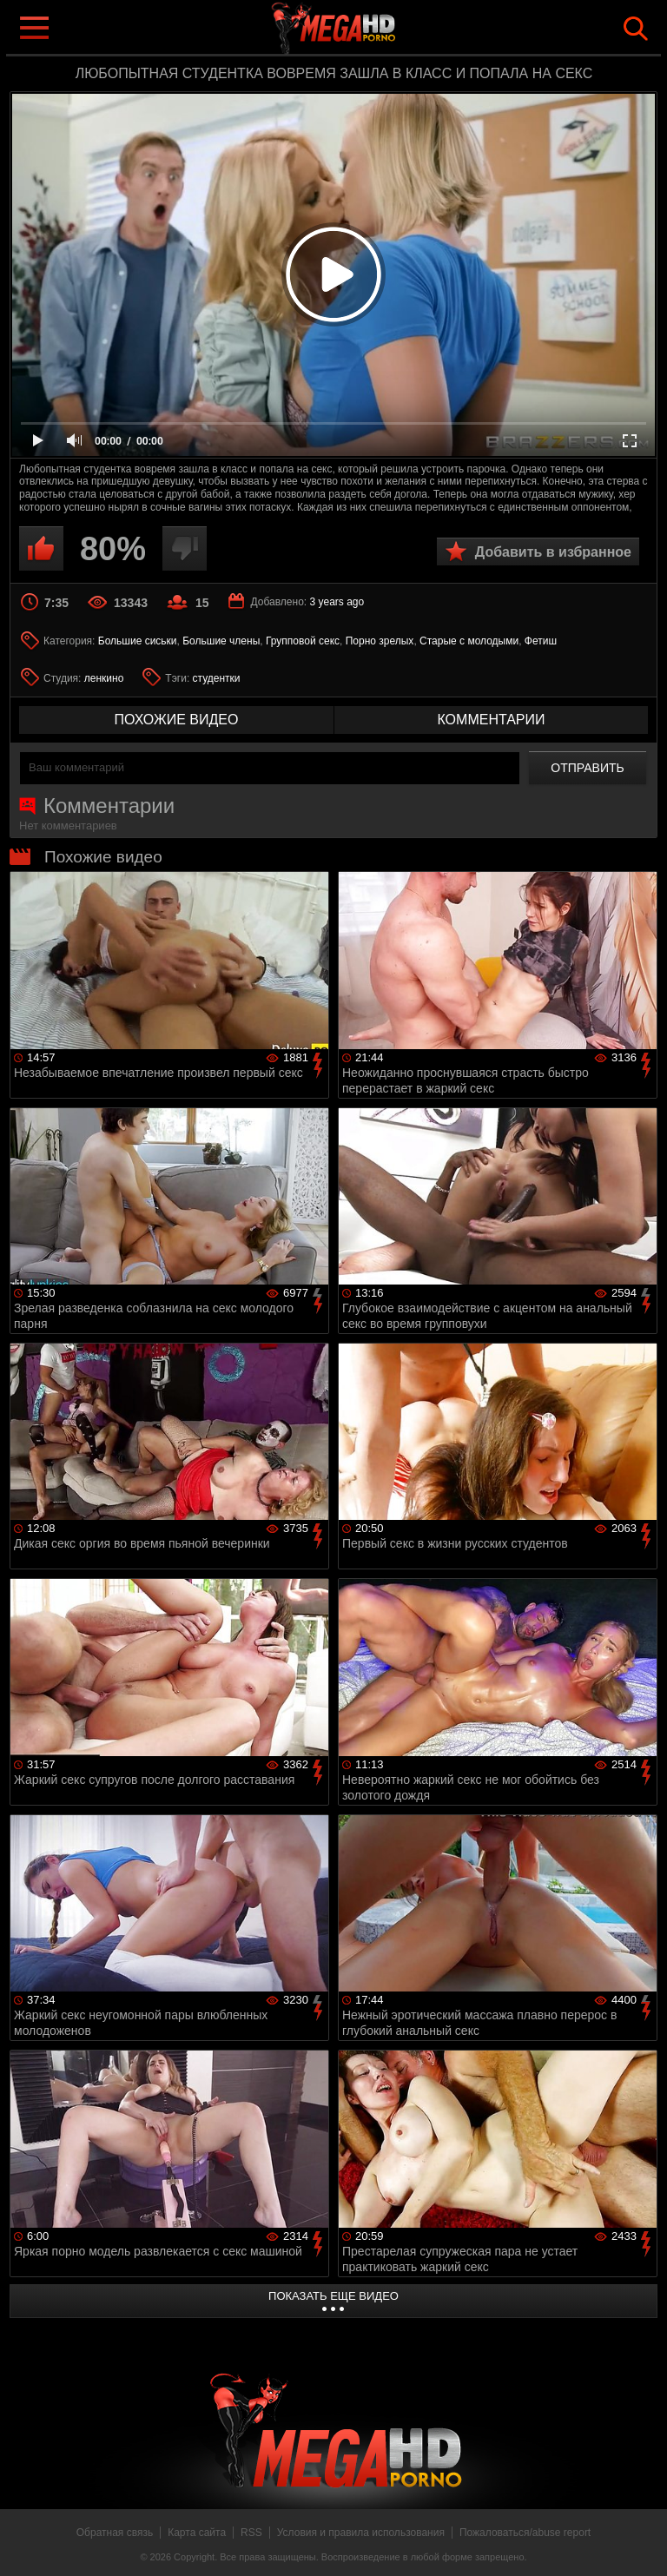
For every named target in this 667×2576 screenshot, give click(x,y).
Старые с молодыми (468, 641)
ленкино (104, 678)
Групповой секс (303, 641)
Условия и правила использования (361, 2532)
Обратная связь (114, 2532)
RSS (251, 2532)
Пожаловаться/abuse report (525, 2532)
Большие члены (221, 641)
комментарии (491, 719)
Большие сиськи (137, 641)
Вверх (640, 2544)
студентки (217, 678)
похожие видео (177, 719)
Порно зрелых (380, 641)
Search (636, 29)
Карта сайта (197, 2532)
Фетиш (541, 641)
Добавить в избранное (553, 552)
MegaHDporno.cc (368, 29)
